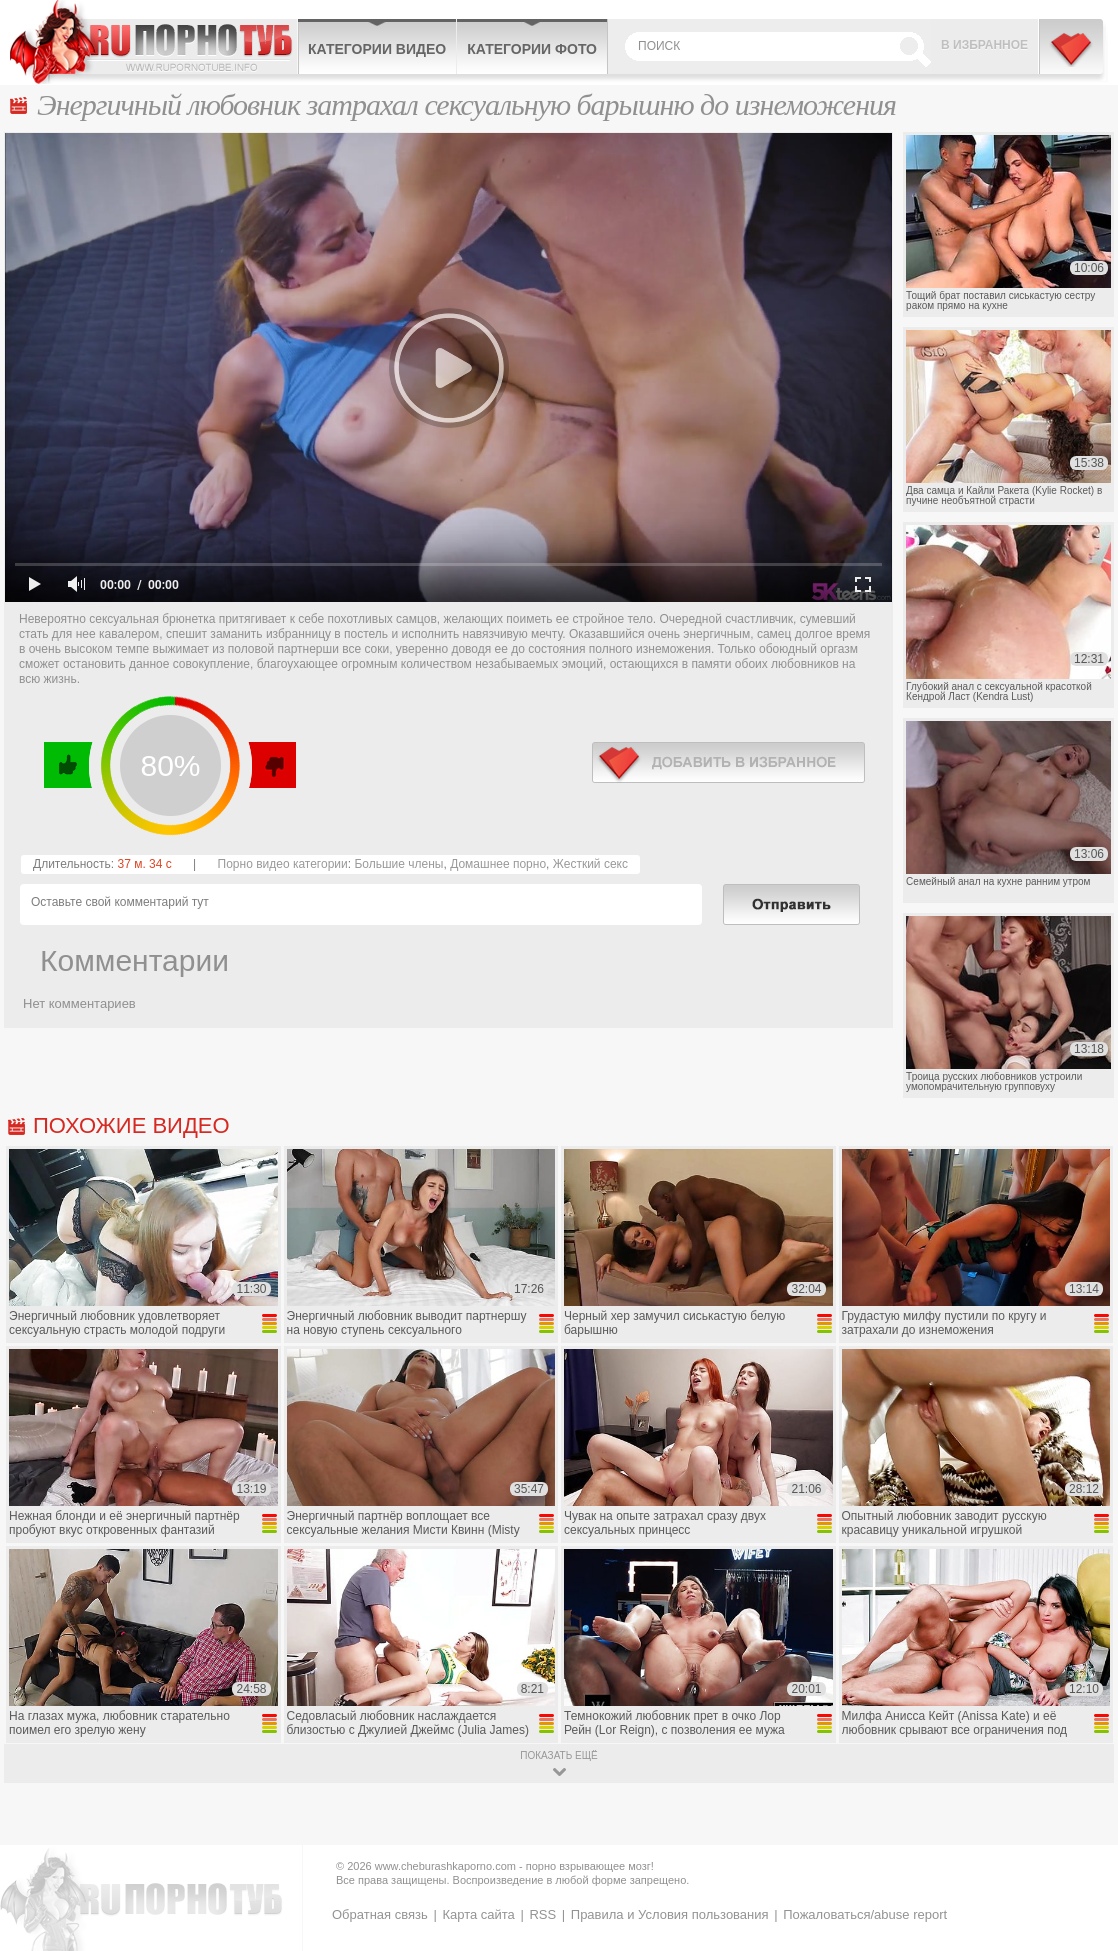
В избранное (984, 45)
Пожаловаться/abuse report (865, 1914)
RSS (542, 1914)
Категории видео (377, 49)
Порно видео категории (283, 864)
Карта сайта (478, 1914)
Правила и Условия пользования (670, 1914)
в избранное (728, 762)
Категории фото (532, 49)
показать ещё (558, 1755)
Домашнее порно (498, 864)
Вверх (1079, 1831)
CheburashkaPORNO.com (153, 42)
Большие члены (398, 864)
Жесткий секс (590, 864)
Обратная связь (380, 1914)
